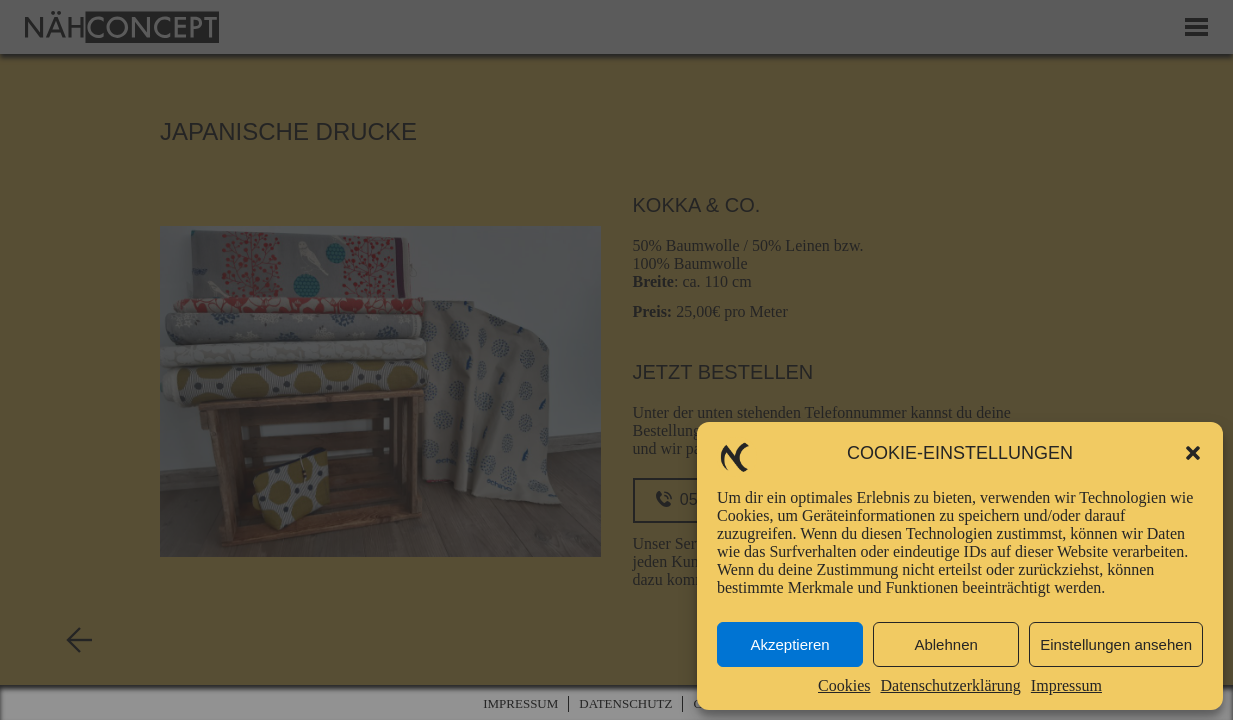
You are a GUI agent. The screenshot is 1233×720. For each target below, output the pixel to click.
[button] (1193, 453)
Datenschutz (625, 703)
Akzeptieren (789, 644)
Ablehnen (945, 644)
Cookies (844, 685)
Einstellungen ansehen (1116, 644)
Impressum (1066, 685)
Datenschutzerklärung (950, 685)
